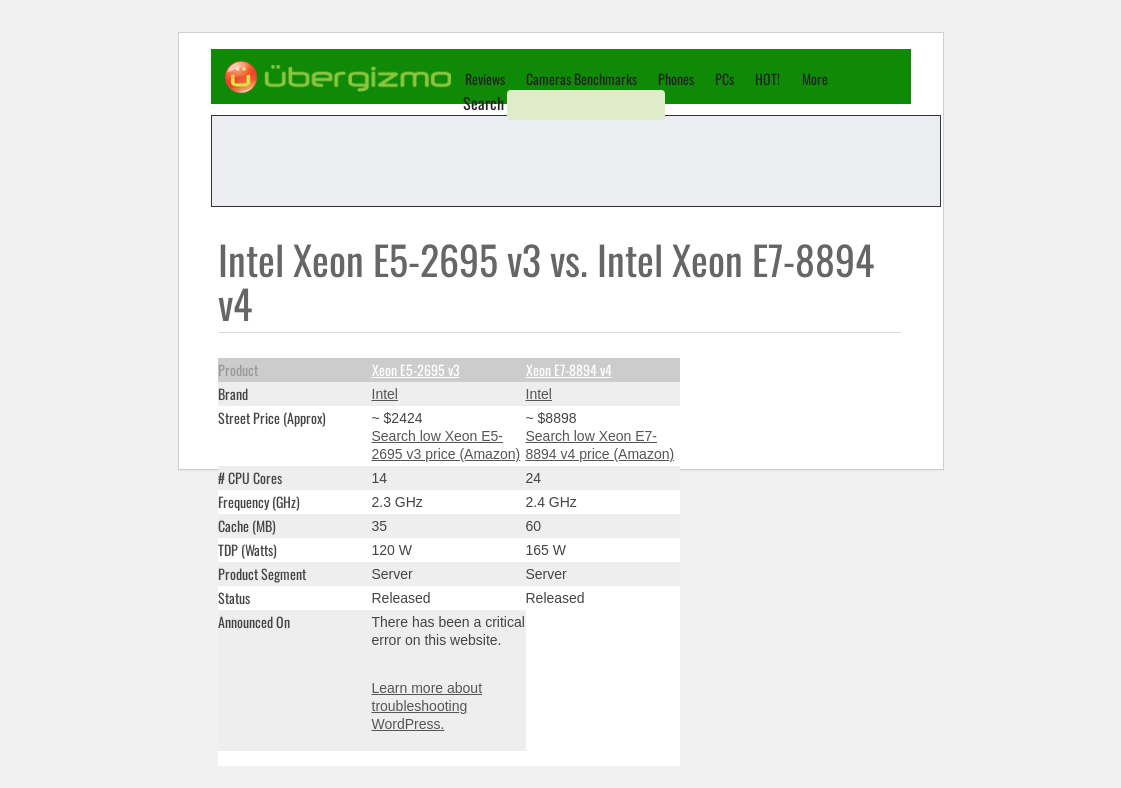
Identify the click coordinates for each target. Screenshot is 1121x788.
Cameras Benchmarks (581, 78)
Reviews (485, 78)
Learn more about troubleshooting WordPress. (427, 706)
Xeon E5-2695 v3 (416, 369)
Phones (676, 78)
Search (483, 103)
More (815, 78)
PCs (724, 78)
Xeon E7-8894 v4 (569, 369)
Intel (385, 394)
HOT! (767, 78)
